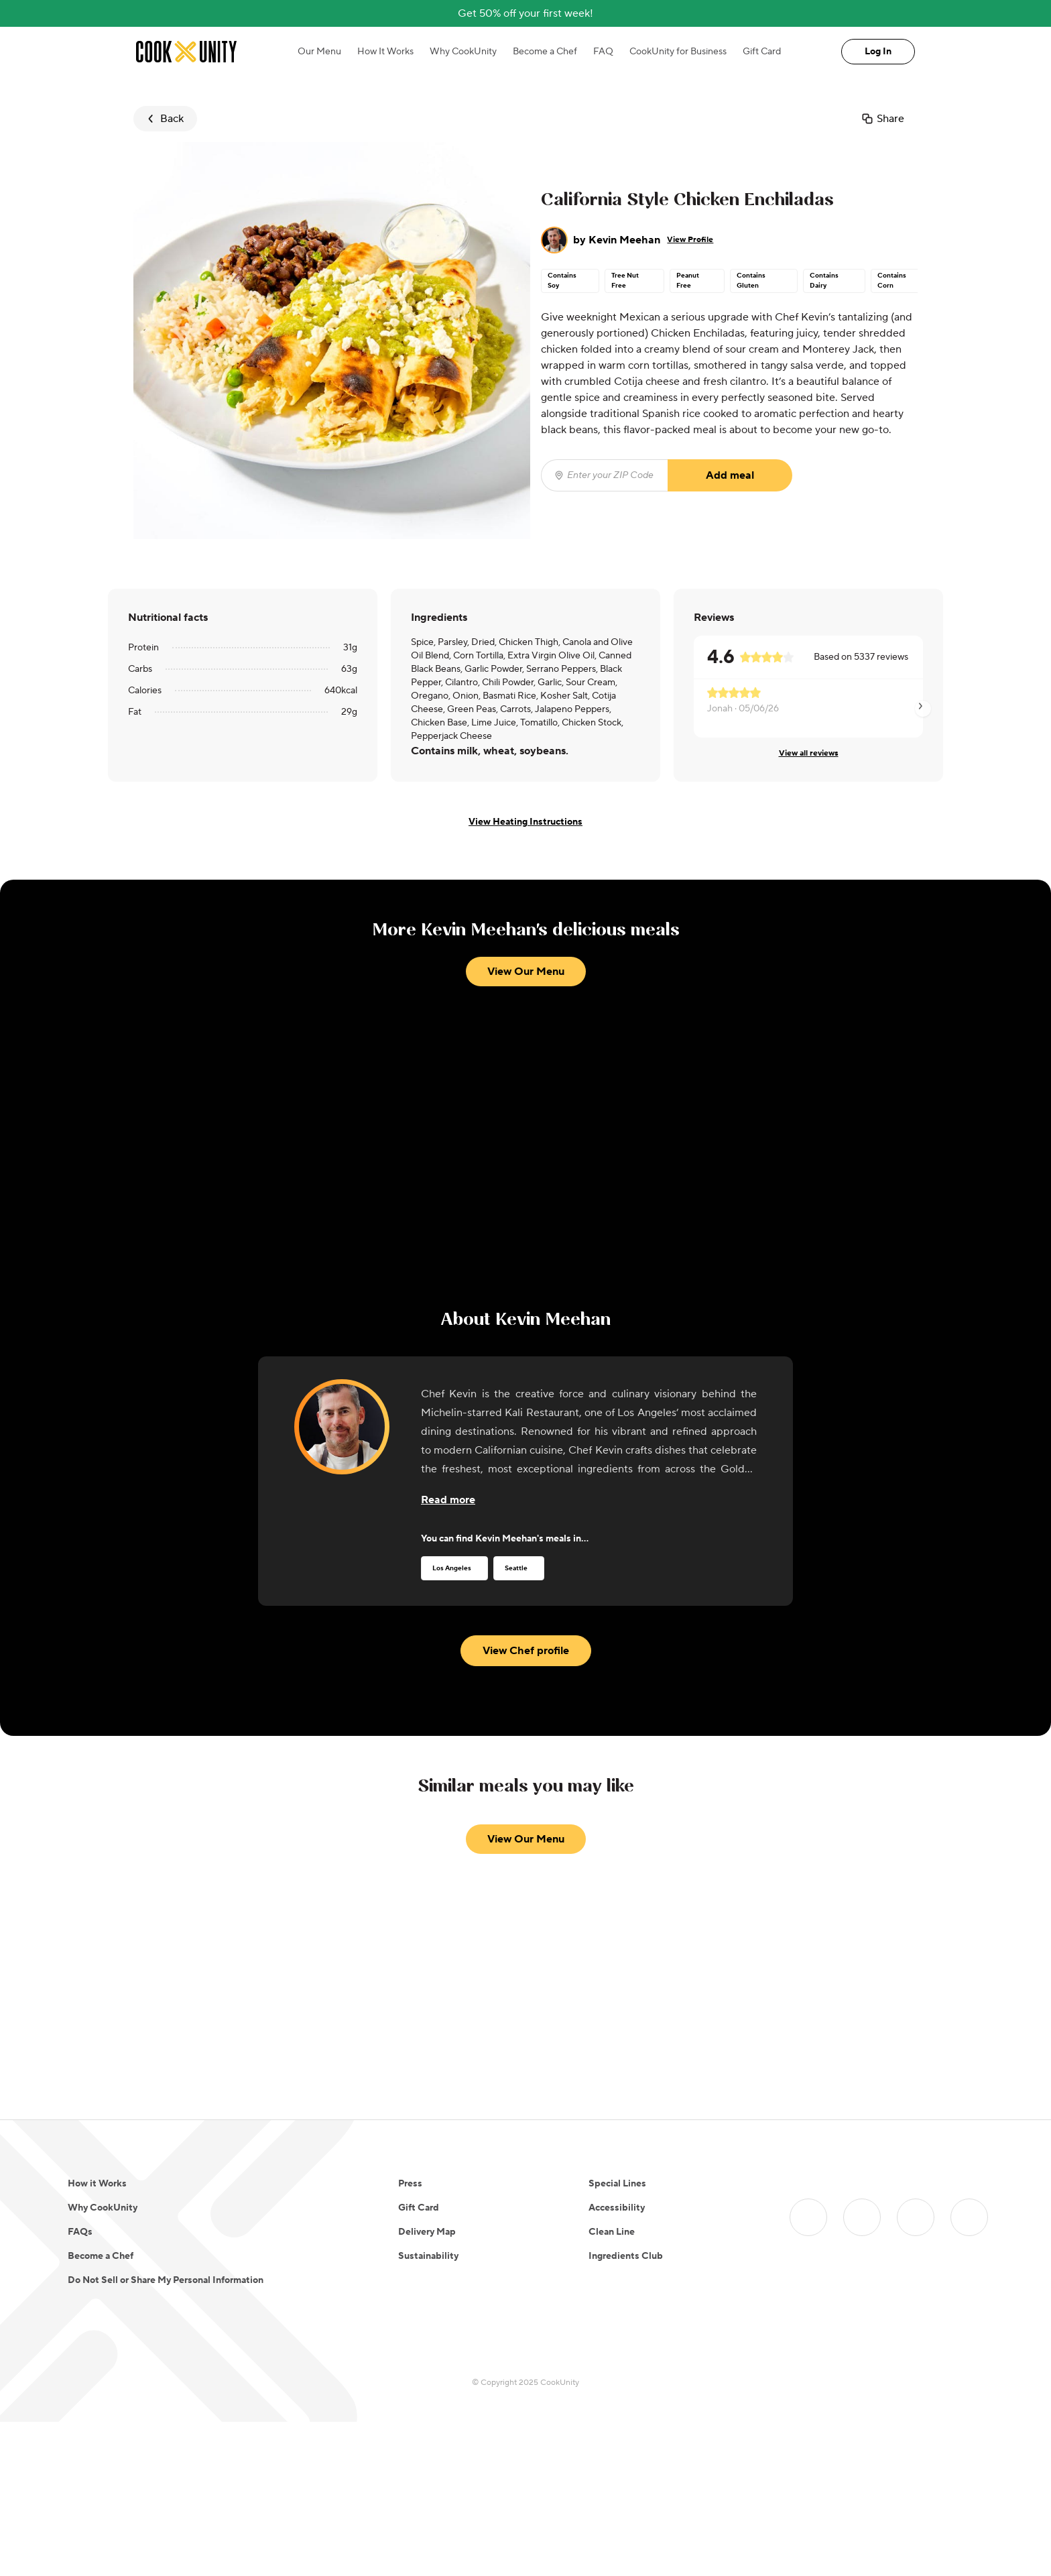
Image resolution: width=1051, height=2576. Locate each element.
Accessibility (617, 2208)
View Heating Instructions (525, 822)
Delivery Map (427, 2232)
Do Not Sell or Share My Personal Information (165, 2280)
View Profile (690, 240)
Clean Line (612, 2232)
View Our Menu (525, 971)
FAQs (80, 2232)
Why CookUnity (463, 52)
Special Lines (617, 2184)
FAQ (603, 52)
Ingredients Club (626, 2256)
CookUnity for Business (678, 52)
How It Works (385, 52)
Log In (878, 52)
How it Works (97, 2184)
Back (164, 118)
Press (410, 2184)
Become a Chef (545, 52)
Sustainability (428, 2256)
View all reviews (809, 753)
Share (882, 118)
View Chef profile (526, 1650)
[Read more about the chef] (448, 1500)
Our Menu (319, 52)
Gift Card (762, 52)
